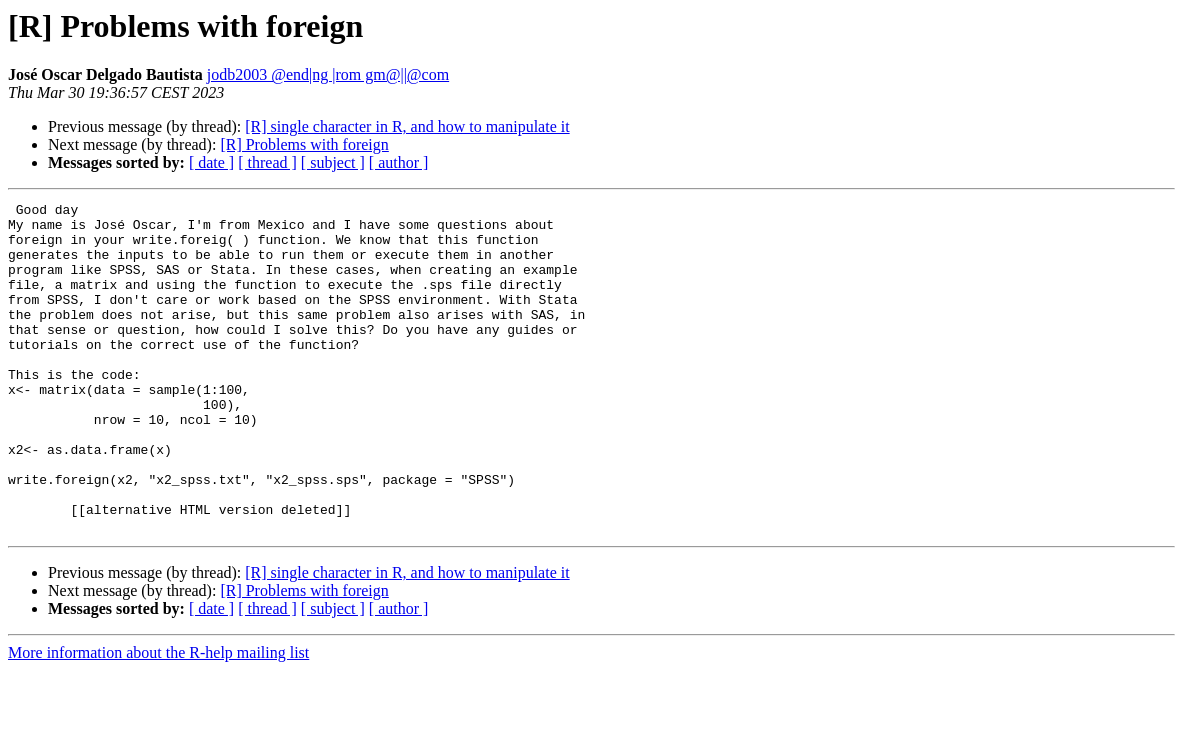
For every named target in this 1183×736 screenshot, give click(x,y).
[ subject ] (333, 162)
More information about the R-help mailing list (158, 718)
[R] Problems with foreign (304, 144)
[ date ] (211, 162)
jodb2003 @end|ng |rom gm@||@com (328, 74)
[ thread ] (267, 162)
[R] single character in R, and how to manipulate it (407, 126)
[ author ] (399, 162)
